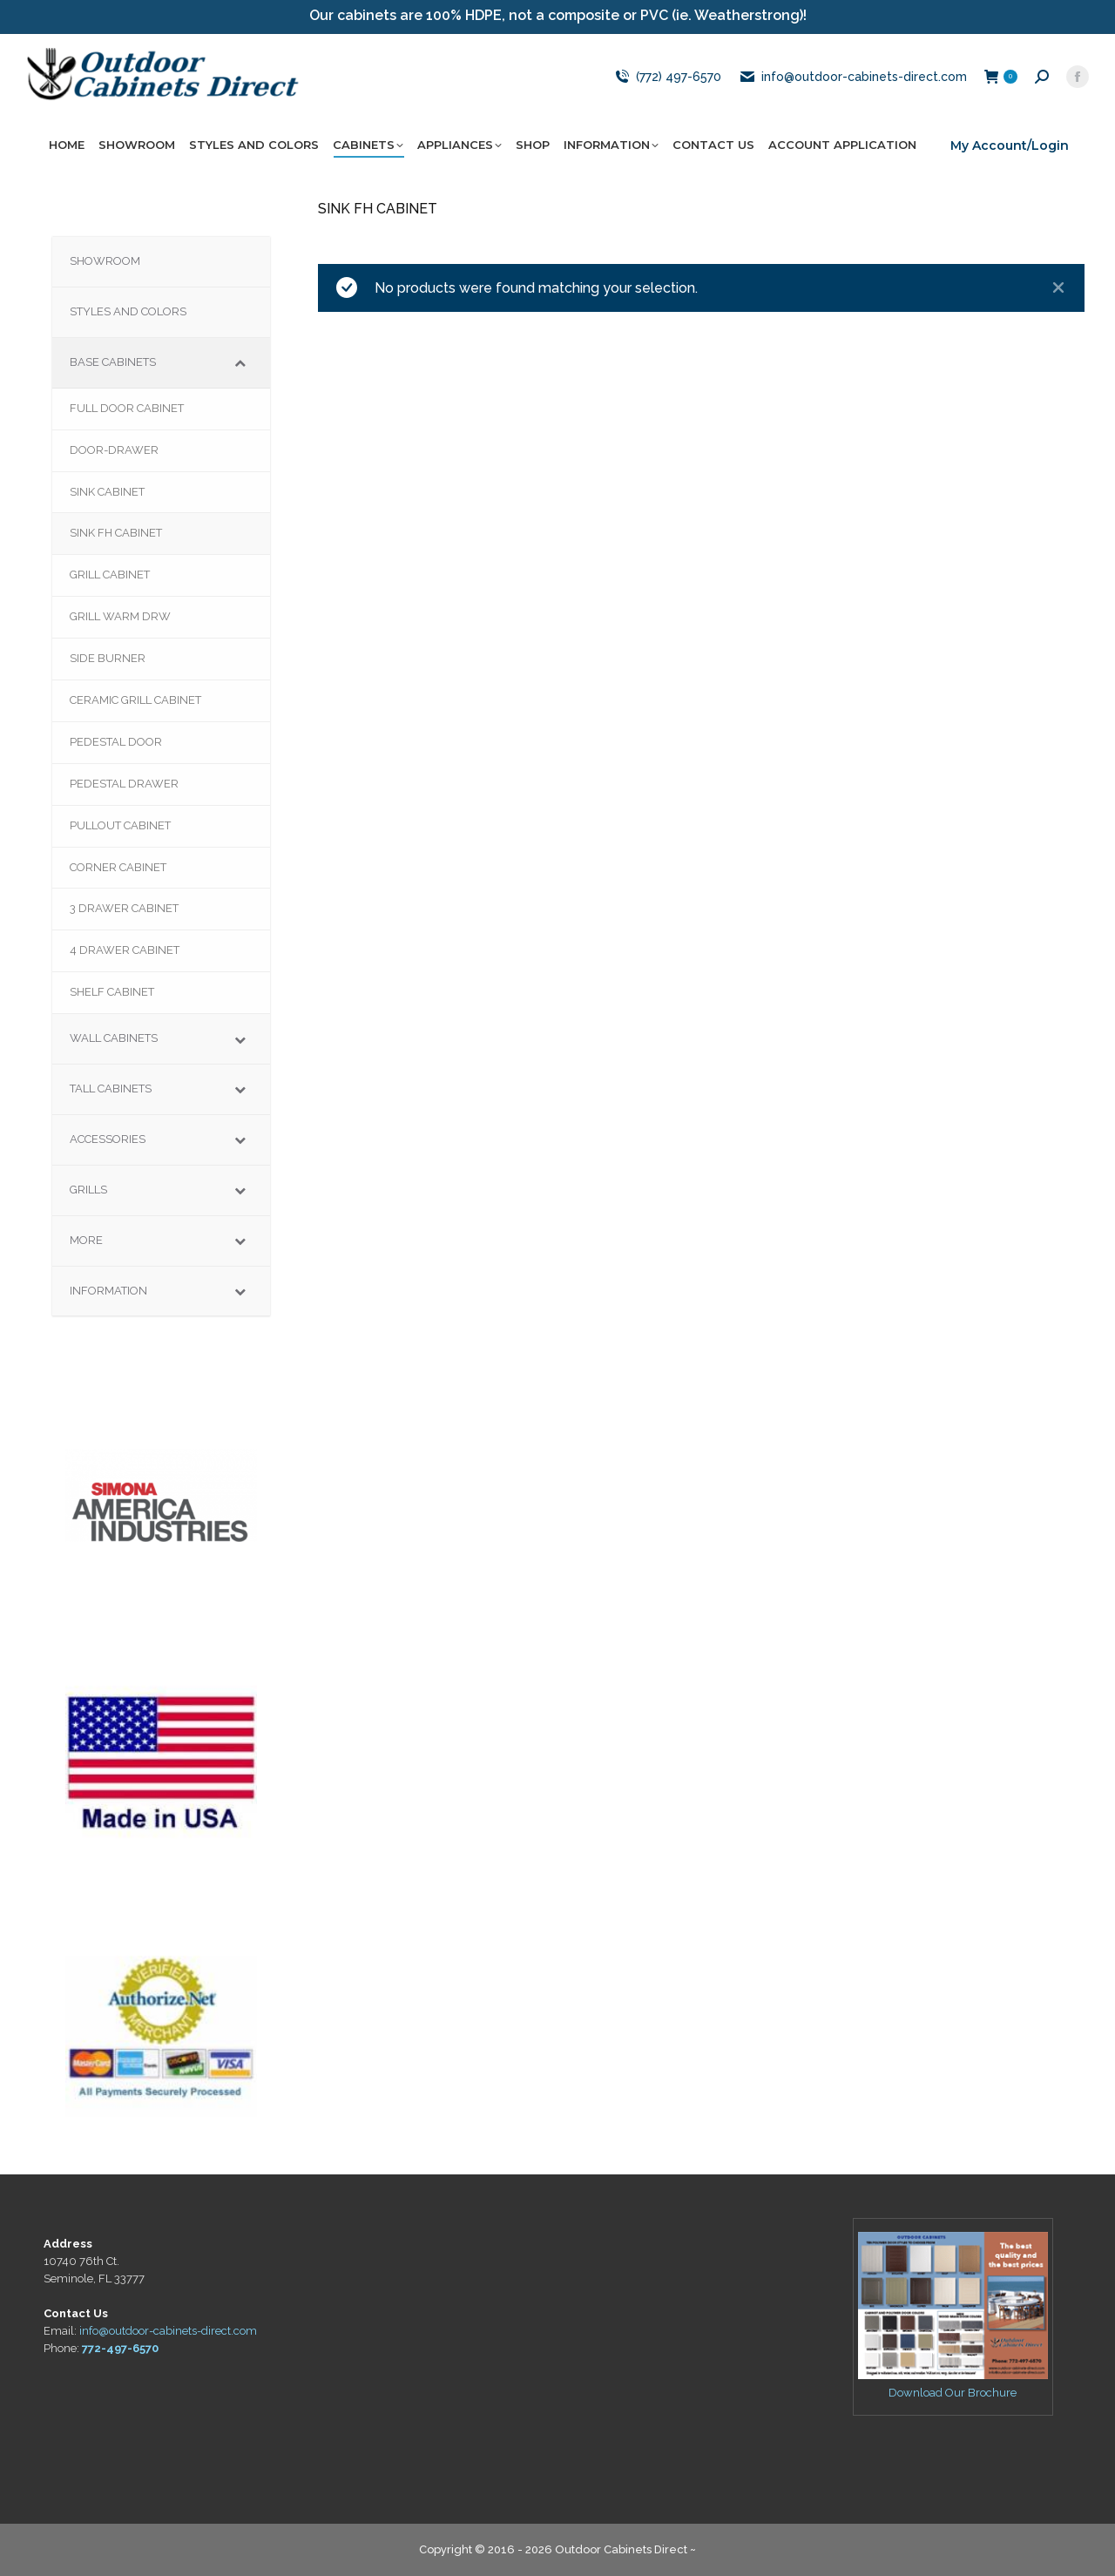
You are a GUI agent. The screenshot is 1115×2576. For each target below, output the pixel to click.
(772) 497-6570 (666, 77)
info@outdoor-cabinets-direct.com (853, 77)
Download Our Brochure (953, 2392)
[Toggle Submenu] (239, 363)
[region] (161, 1495)
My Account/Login (1009, 145)
